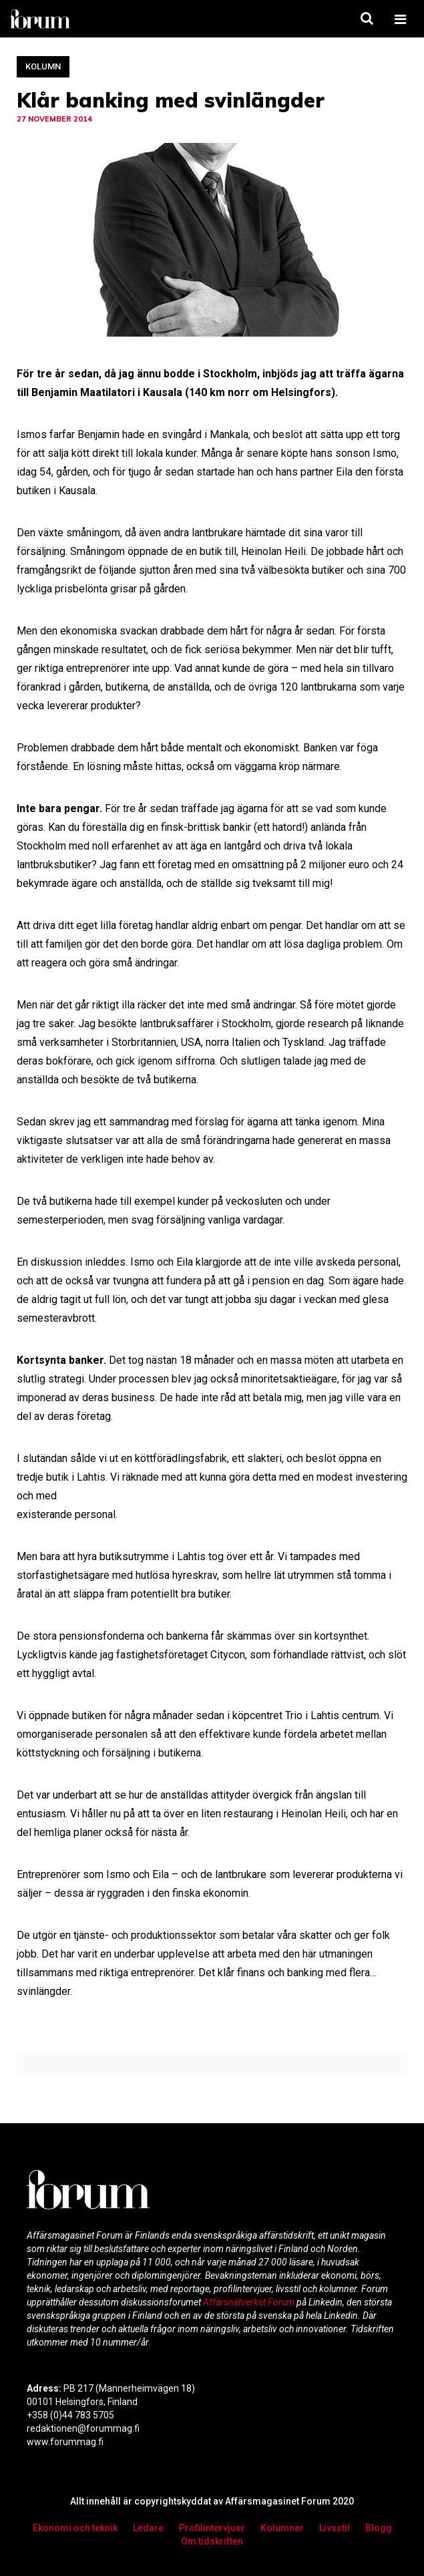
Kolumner (282, 2528)
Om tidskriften (212, 2541)
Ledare (148, 2528)
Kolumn (43, 66)
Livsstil (334, 2528)
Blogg (378, 2528)
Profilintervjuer (212, 2528)
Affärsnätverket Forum (249, 2302)
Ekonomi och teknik (75, 2528)
